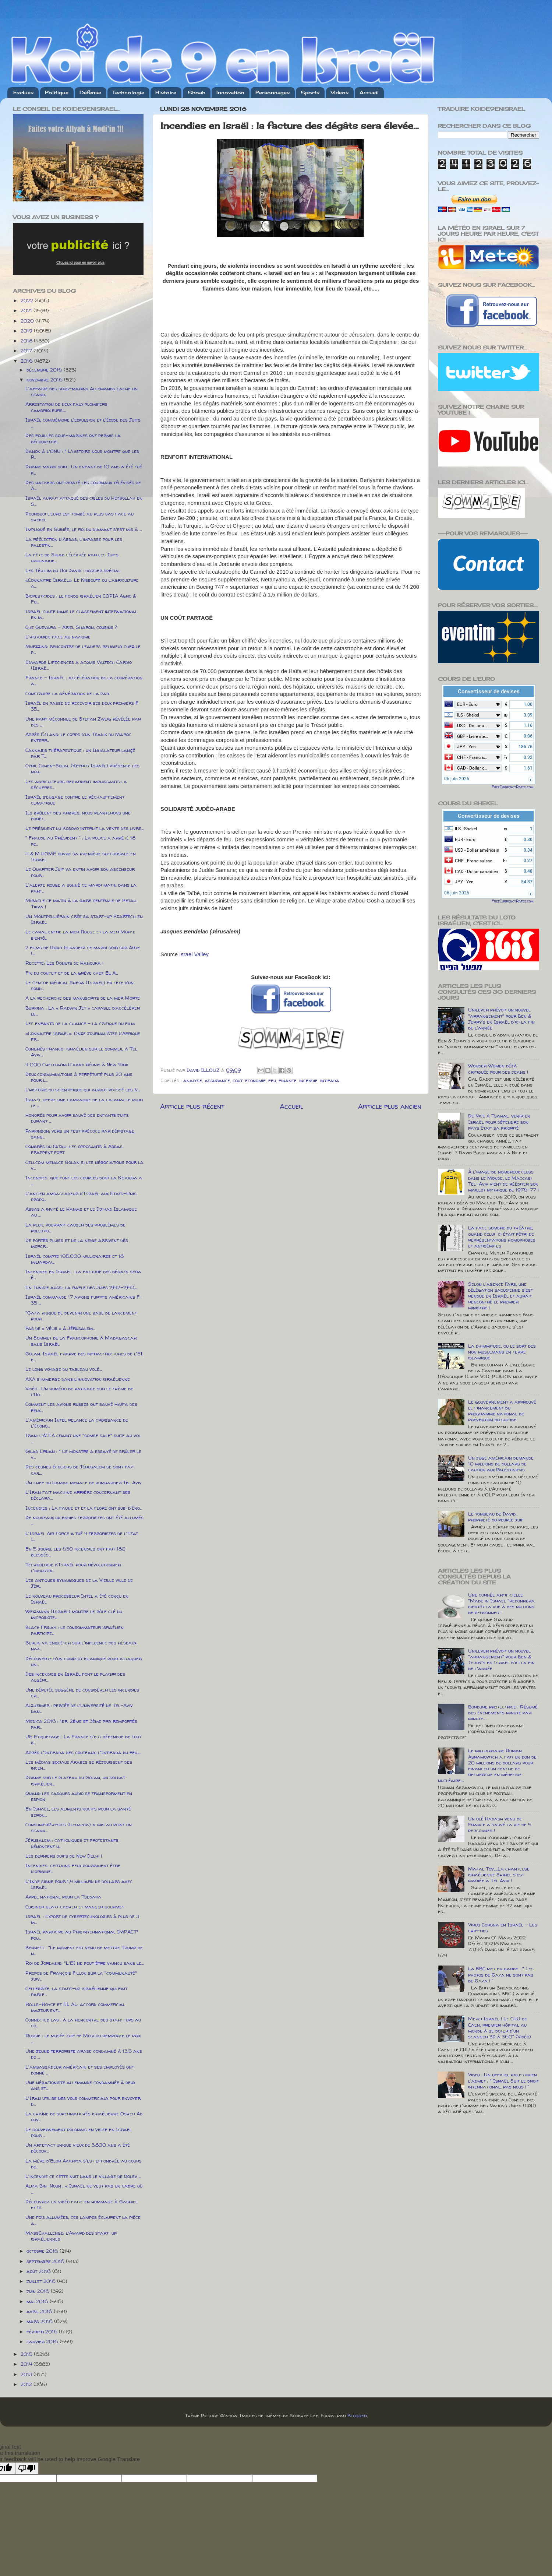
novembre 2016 (45, 379)
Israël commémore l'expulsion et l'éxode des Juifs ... (83, 422)
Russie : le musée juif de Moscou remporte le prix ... (83, 2038)
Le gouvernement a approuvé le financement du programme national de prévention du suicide (502, 1410)
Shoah (196, 92)
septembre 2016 (46, 2261)
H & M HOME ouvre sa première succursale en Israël (80, 856)
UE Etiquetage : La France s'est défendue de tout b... (83, 1739)
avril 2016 (40, 2311)
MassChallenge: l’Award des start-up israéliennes (71, 2236)
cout (238, 1080)
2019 (27, 330)
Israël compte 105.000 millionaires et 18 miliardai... (74, 1259)
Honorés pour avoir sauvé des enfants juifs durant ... (77, 1118)
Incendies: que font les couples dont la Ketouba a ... (83, 1180)
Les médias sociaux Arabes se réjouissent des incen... (78, 1765)
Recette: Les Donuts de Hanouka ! (64, 963)
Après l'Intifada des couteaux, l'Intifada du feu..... (83, 1752)
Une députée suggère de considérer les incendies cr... (82, 1692)
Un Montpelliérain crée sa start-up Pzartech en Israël (84, 919)
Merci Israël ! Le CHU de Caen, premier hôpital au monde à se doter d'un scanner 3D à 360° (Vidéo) (499, 2027)
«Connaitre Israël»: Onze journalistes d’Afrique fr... (82, 1036)
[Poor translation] (27, 2468)
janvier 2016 (43, 2341)
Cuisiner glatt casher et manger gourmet (74, 1906)
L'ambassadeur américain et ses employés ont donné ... (79, 2069)
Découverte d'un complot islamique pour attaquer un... (83, 1661)
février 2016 (42, 2331)
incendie (308, 1080)
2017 (27, 350)
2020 (28, 320)
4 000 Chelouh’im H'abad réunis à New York (76, 1064)
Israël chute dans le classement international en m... (81, 614)
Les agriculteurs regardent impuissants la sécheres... (76, 784)
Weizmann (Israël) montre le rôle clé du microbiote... (73, 1614)
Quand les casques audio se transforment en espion (78, 1796)
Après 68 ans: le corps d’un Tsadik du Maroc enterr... (78, 737)
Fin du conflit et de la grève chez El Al (71, 972)
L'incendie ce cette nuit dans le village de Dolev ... (83, 2176)
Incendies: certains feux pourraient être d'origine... (72, 1868)
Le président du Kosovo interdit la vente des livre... (84, 828)
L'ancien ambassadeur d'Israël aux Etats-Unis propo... (81, 1196)
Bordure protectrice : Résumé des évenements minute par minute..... (503, 1712)
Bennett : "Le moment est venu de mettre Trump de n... (84, 1950)
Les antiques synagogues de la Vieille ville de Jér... (79, 1583)
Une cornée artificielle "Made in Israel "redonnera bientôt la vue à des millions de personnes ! (501, 1603)
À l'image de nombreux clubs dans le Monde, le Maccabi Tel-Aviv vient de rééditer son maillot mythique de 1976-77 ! (503, 1180)
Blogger (357, 2415)
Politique (56, 92)
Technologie (128, 92)
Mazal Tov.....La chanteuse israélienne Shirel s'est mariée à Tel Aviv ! (499, 1874)
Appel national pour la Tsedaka (63, 1896)
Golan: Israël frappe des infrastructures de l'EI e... (84, 1356)
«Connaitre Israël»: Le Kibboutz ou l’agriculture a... (82, 583)
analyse (192, 1080)
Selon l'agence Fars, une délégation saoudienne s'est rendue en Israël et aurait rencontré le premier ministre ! (500, 1296)
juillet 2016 (41, 2281)
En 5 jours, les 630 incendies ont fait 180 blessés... (75, 1551)
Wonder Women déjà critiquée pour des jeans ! (498, 1068)
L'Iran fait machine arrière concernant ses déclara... (77, 1495)
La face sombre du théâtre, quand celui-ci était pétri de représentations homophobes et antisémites (501, 1236)
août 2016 (39, 2271)
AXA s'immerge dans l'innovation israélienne (77, 1379)
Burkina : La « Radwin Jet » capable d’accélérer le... (82, 1010)
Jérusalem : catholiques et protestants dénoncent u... (71, 1843)
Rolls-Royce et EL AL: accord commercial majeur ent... (75, 2007)
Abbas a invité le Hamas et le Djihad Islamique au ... (81, 1212)
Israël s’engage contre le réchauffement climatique (74, 799)
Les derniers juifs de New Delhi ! (63, 1855)
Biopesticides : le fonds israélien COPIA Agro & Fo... (80, 598)
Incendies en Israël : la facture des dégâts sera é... (83, 1274)
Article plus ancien (389, 1106)
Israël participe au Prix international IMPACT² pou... (81, 1934)
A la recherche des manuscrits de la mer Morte (82, 998)
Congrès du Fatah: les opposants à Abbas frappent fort (74, 1149)
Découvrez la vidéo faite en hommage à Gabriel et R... (81, 2204)
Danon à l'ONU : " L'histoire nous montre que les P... (82, 454)
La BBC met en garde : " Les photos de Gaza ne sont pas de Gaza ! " (501, 1974)
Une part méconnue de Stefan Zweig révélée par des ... (83, 721)
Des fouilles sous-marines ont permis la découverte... (73, 438)
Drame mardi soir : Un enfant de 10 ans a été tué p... (83, 469)
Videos (339, 92)
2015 (27, 2354)
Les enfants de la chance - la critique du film (80, 1023)
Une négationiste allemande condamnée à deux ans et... (80, 2085)
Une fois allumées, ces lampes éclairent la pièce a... (83, 2220)
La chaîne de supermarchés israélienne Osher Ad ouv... (83, 2116)
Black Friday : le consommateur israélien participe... (74, 1630)
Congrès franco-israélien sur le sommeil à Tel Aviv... (81, 1051)
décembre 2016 (45, 369)
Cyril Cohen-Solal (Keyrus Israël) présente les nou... (82, 768)
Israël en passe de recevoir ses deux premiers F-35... (83, 706)
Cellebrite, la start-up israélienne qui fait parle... (76, 1991)
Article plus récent (192, 1106)
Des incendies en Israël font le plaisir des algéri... (75, 1677)
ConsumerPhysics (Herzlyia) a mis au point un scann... (78, 1827)
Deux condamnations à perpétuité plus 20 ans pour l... (78, 1077)
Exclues (23, 92)
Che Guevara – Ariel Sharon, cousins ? (71, 627)
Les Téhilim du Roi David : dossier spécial (73, 570)
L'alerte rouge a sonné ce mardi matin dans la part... (81, 887)
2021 (27, 310)
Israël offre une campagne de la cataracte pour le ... (84, 1102)
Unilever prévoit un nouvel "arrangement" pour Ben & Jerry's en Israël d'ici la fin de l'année (501, 1018)
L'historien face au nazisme (58, 636)
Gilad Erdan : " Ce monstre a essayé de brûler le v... (83, 1454)
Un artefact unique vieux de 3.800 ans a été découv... (77, 2148)
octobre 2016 (43, 2251)
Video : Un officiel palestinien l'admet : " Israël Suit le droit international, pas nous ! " (503, 2080)
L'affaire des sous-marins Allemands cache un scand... (81, 391)
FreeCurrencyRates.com (513, 786)
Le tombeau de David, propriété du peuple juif (496, 1516)
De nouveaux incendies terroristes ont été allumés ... (84, 1520)
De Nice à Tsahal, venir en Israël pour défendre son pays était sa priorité (499, 1121)
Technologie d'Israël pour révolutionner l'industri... (73, 1567)
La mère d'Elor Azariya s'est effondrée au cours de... (83, 2163)
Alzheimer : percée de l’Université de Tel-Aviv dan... (79, 1708)
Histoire (165, 92)
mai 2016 (38, 2301)
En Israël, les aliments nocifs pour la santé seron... (78, 1811)
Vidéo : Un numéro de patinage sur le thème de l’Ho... (79, 1391)
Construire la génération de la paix (67, 693)
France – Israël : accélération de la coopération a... (83, 680)
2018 (27, 340)
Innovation (230, 92)
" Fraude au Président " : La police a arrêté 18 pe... (80, 840)
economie (255, 1080)
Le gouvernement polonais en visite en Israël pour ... (78, 2132)
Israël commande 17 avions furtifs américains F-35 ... (83, 1300)
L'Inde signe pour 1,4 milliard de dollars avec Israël (78, 1884)
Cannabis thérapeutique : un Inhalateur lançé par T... (80, 753)
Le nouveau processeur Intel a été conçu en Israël (76, 1599)
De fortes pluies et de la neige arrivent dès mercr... (76, 1243)
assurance (217, 1080)
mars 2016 (40, 2321)
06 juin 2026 (456, 778)
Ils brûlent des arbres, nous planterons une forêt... (78, 815)
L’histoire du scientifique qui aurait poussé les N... (82, 1089)
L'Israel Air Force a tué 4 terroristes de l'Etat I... (81, 1536)
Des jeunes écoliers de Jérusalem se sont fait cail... (79, 1469)
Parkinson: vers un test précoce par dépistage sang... (79, 1133)
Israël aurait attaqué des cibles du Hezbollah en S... (83, 501)
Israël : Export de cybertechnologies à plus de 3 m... (82, 1919)
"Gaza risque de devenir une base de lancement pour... (81, 1315)
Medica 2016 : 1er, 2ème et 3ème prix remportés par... (81, 1724)
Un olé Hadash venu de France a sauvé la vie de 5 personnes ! (499, 1824)
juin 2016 (38, 2291)
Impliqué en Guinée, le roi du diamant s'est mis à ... (83, 529)
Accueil (369, 92)
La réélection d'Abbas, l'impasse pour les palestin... (73, 542)
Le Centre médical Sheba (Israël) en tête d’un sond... (79, 985)
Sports (310, 92)
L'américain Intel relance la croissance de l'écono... (76, 1423)
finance (288, 1080)
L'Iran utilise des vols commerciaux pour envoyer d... (83, 2101)
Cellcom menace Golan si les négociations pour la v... (84, 1165)
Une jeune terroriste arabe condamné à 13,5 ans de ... (83, 2054)
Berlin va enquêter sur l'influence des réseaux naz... (80, 1645)
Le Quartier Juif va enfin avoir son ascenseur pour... (80, 872)
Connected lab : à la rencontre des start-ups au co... (83, 2022)
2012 (27, 2384)
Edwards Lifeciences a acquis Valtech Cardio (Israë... (78, 665)
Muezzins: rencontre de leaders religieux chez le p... (83, 649)
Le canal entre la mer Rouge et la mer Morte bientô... (80, 934)
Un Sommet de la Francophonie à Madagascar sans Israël (81, 1340)
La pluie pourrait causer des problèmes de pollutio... (75, 1227)
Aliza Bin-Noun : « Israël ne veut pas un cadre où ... (83, 2188)
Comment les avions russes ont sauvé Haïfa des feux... (81, 1407)
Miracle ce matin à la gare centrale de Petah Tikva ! (81, 903)
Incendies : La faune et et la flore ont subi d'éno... (83, 1508)
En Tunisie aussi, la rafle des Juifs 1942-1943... (81, 1287)
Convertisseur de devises (489, 691)
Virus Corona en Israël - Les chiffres (502, 1927)
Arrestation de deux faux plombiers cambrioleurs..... (66, 407)
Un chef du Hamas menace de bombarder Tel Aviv (83, 1482)
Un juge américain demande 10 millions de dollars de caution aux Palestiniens (501, 1463)
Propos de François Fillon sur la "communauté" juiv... (81, 1976)
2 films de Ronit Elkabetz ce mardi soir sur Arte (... (82, 950)
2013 (27, 2374)
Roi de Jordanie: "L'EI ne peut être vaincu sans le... (84, 1963)
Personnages (272, 92)
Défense (90, 92)
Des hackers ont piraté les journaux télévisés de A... (83, 485)
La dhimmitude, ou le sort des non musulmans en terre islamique (502, 1351)
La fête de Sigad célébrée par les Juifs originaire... (71, 557)
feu (272, 1080)
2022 (28, 300)
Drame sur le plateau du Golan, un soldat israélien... (75, 1780)
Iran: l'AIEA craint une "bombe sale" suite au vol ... (83, 1438)
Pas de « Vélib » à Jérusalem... (60, 1328)
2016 (27, 361)
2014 (27, 2364)
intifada (329, 1080)
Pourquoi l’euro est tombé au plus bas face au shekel (79, 516)
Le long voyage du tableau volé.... (63, 1369)
